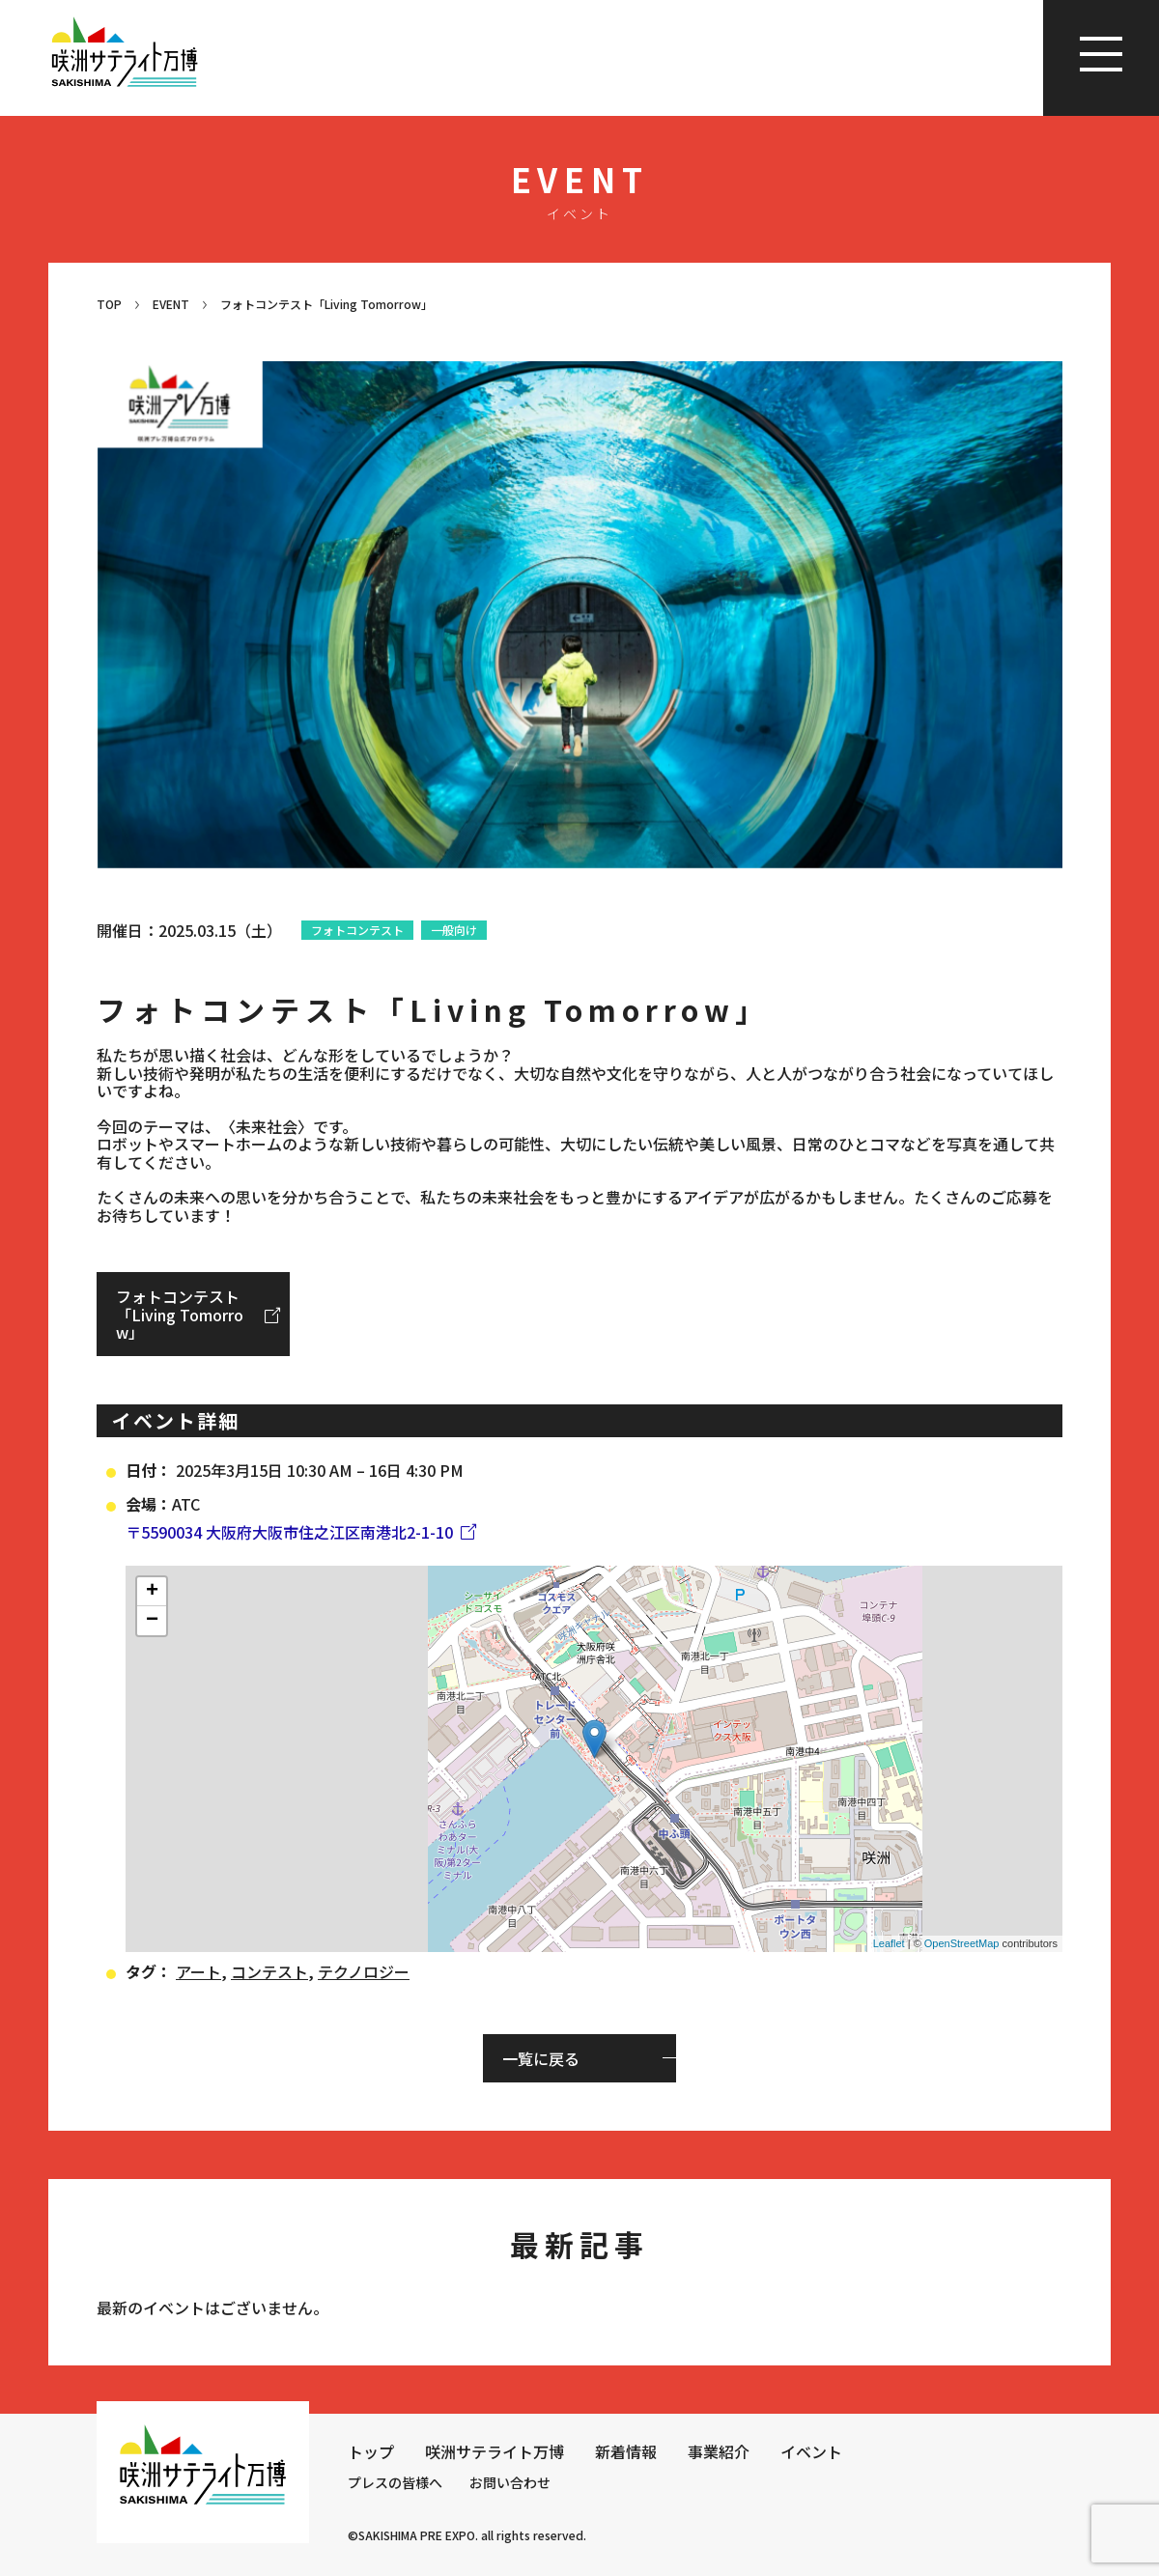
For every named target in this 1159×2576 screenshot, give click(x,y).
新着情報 (626, 2451)
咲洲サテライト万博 (494, 2451)
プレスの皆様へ (395, 2482)
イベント (811, 2451)
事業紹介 (718, 2451)
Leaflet (889, 1943)
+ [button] (152, 1591)
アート (198, 1971)
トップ (371, 2451)
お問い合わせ (510, 2482)
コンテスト (269, 1971)
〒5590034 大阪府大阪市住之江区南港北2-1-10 (289, 1531)
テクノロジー (364, 1971)
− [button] (152, 1620)
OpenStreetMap (962, 1943)
